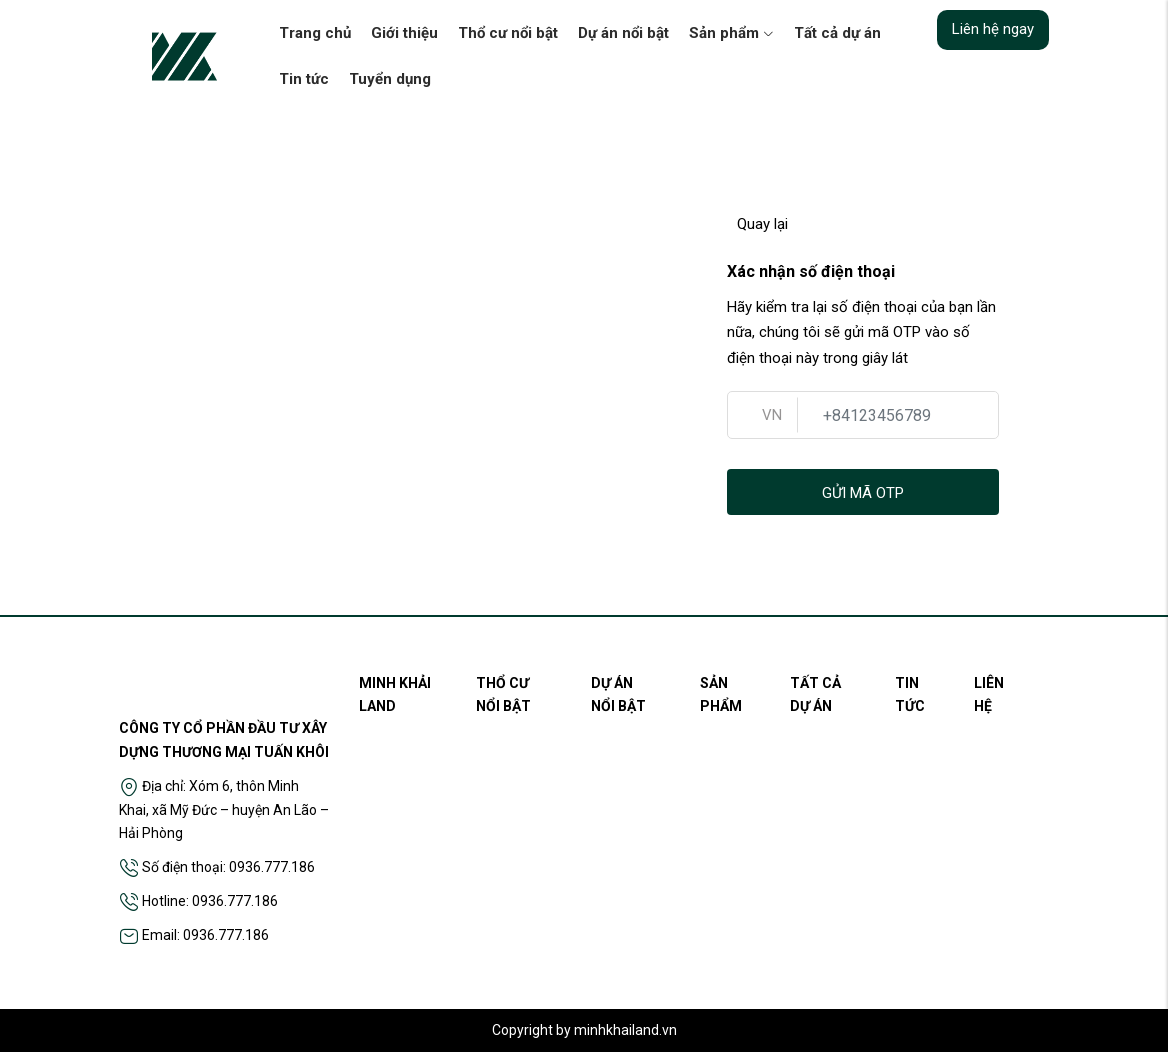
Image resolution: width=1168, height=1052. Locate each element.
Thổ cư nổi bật (508, 33)
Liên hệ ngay (993, 29)
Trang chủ (315, 33)
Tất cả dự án (837, 33)
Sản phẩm (731, 33)
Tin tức (304, 79)
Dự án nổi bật (623, 33)
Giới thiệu (404, 33)
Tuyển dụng (390, 79)
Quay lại (757, 224)
